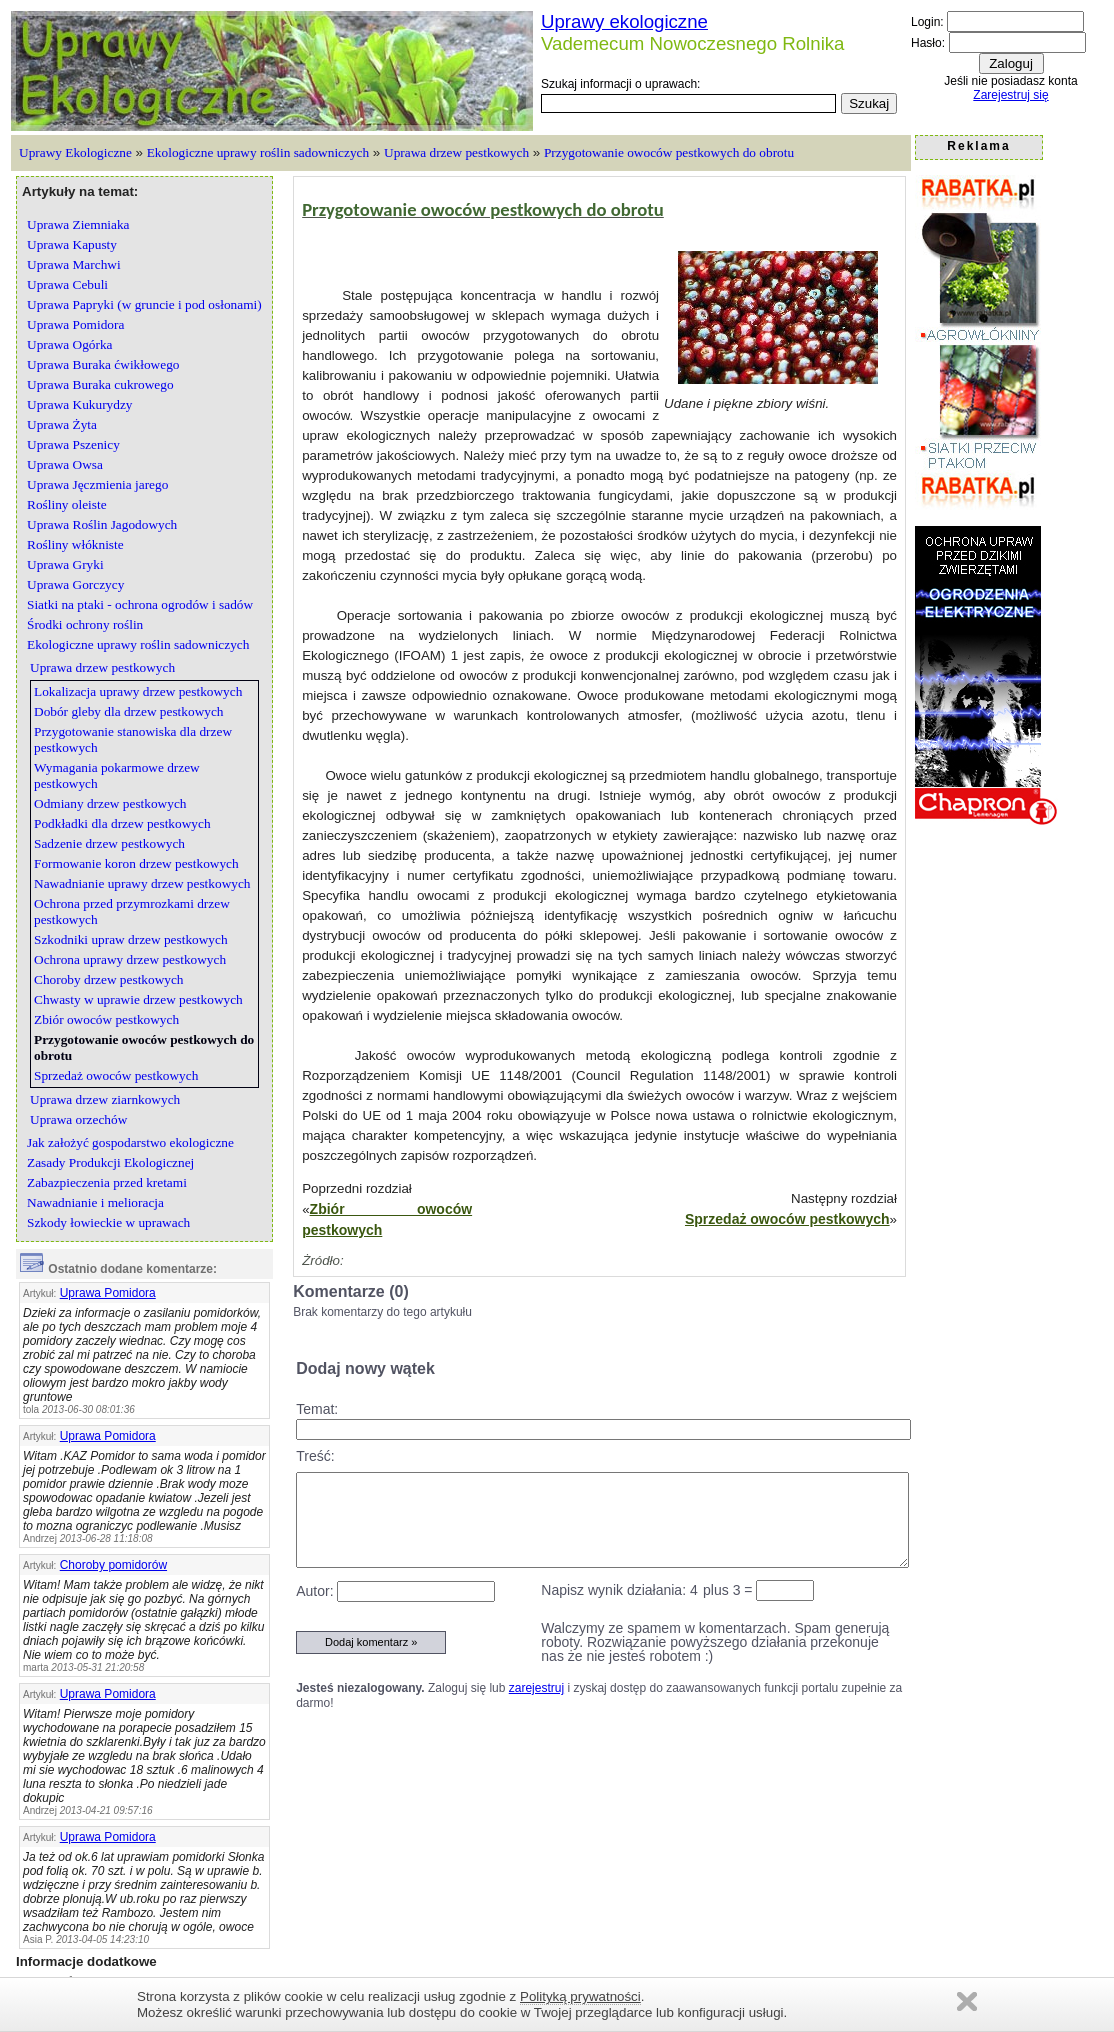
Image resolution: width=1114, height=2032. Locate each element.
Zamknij (967, 2001)
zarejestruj (536, 1688)
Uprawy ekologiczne (624, 21)
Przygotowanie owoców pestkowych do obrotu (669, 152)
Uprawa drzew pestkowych (456, 152)
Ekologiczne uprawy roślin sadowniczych (258, 152)
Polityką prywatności (580, 1996)
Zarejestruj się (1010, 95)
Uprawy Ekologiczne (75, 152)
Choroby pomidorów (113, 1565)
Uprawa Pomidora (108, 1293)
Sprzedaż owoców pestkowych (787, 1219)
